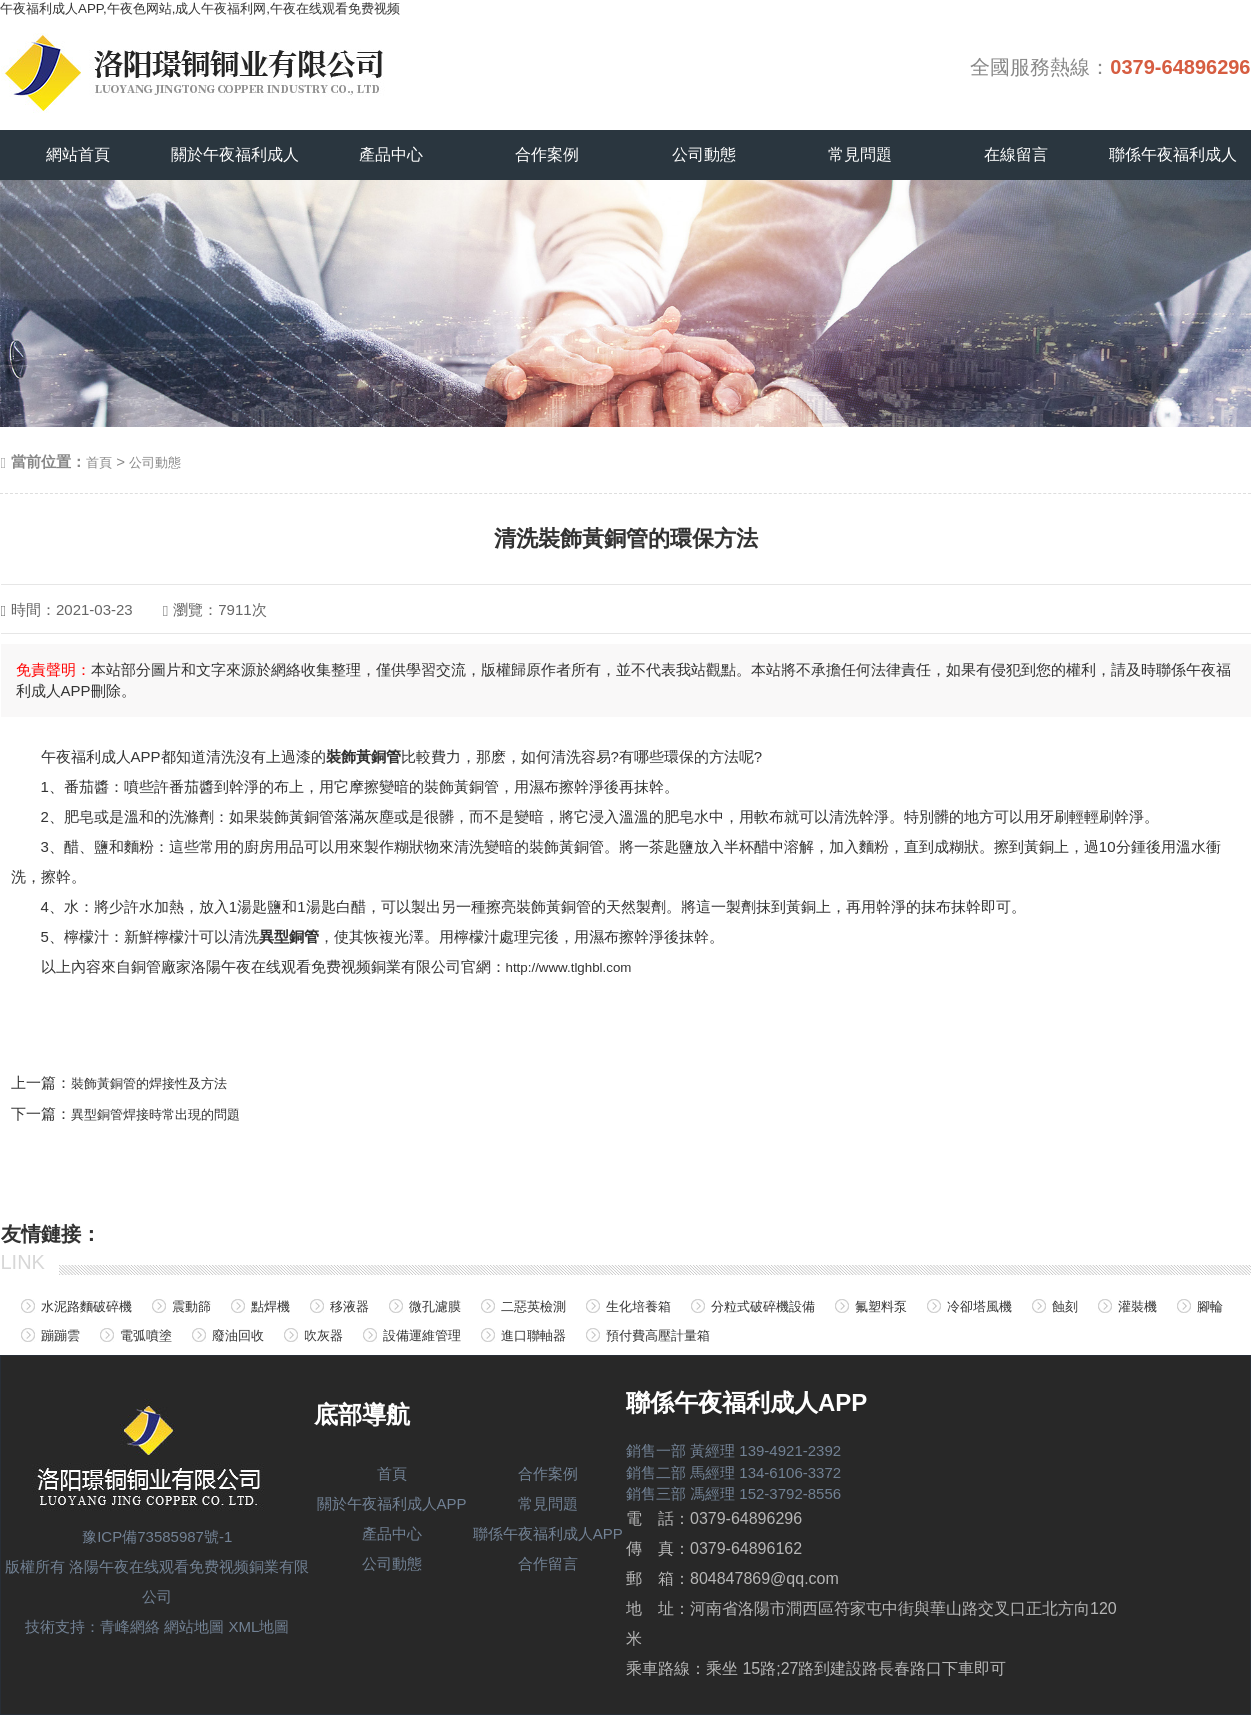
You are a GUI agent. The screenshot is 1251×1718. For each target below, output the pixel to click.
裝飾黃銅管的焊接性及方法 (161, 1081)
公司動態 (704, 154)
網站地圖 (194, 1629)
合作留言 (548, 1566)
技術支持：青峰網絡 (92, 1629)
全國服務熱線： (1110, 67)
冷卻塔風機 (1068, 1306)
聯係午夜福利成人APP (1173, 163)
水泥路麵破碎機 (93, 1306)
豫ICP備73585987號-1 (157, 1539)
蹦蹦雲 (218, 1337)
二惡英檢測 (578, 1306)
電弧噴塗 (311, 1337)
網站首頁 (78, 154)
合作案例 (547, 154)
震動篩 (208, 1306)
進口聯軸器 (733, 1337)
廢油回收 (411, 1337)
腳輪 (141, 1337)
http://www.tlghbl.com (577, 965)
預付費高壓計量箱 (871, 1337)
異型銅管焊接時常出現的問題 (168, 1112)
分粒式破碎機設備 (831, 1306)
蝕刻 (1161, 1306)
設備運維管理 (611, 1337)
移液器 (378, 1306)
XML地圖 (259, 1629)
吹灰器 (503, 1337)
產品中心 (391, 154)
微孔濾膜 (471, 1306)
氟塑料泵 (961, 1306)
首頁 (101, 461)
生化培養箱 (693, 1306)
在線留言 (1016, 154)
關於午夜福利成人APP (235, 163)
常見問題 (860, 154)
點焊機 (293, 1306)
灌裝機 (63, 1337)
